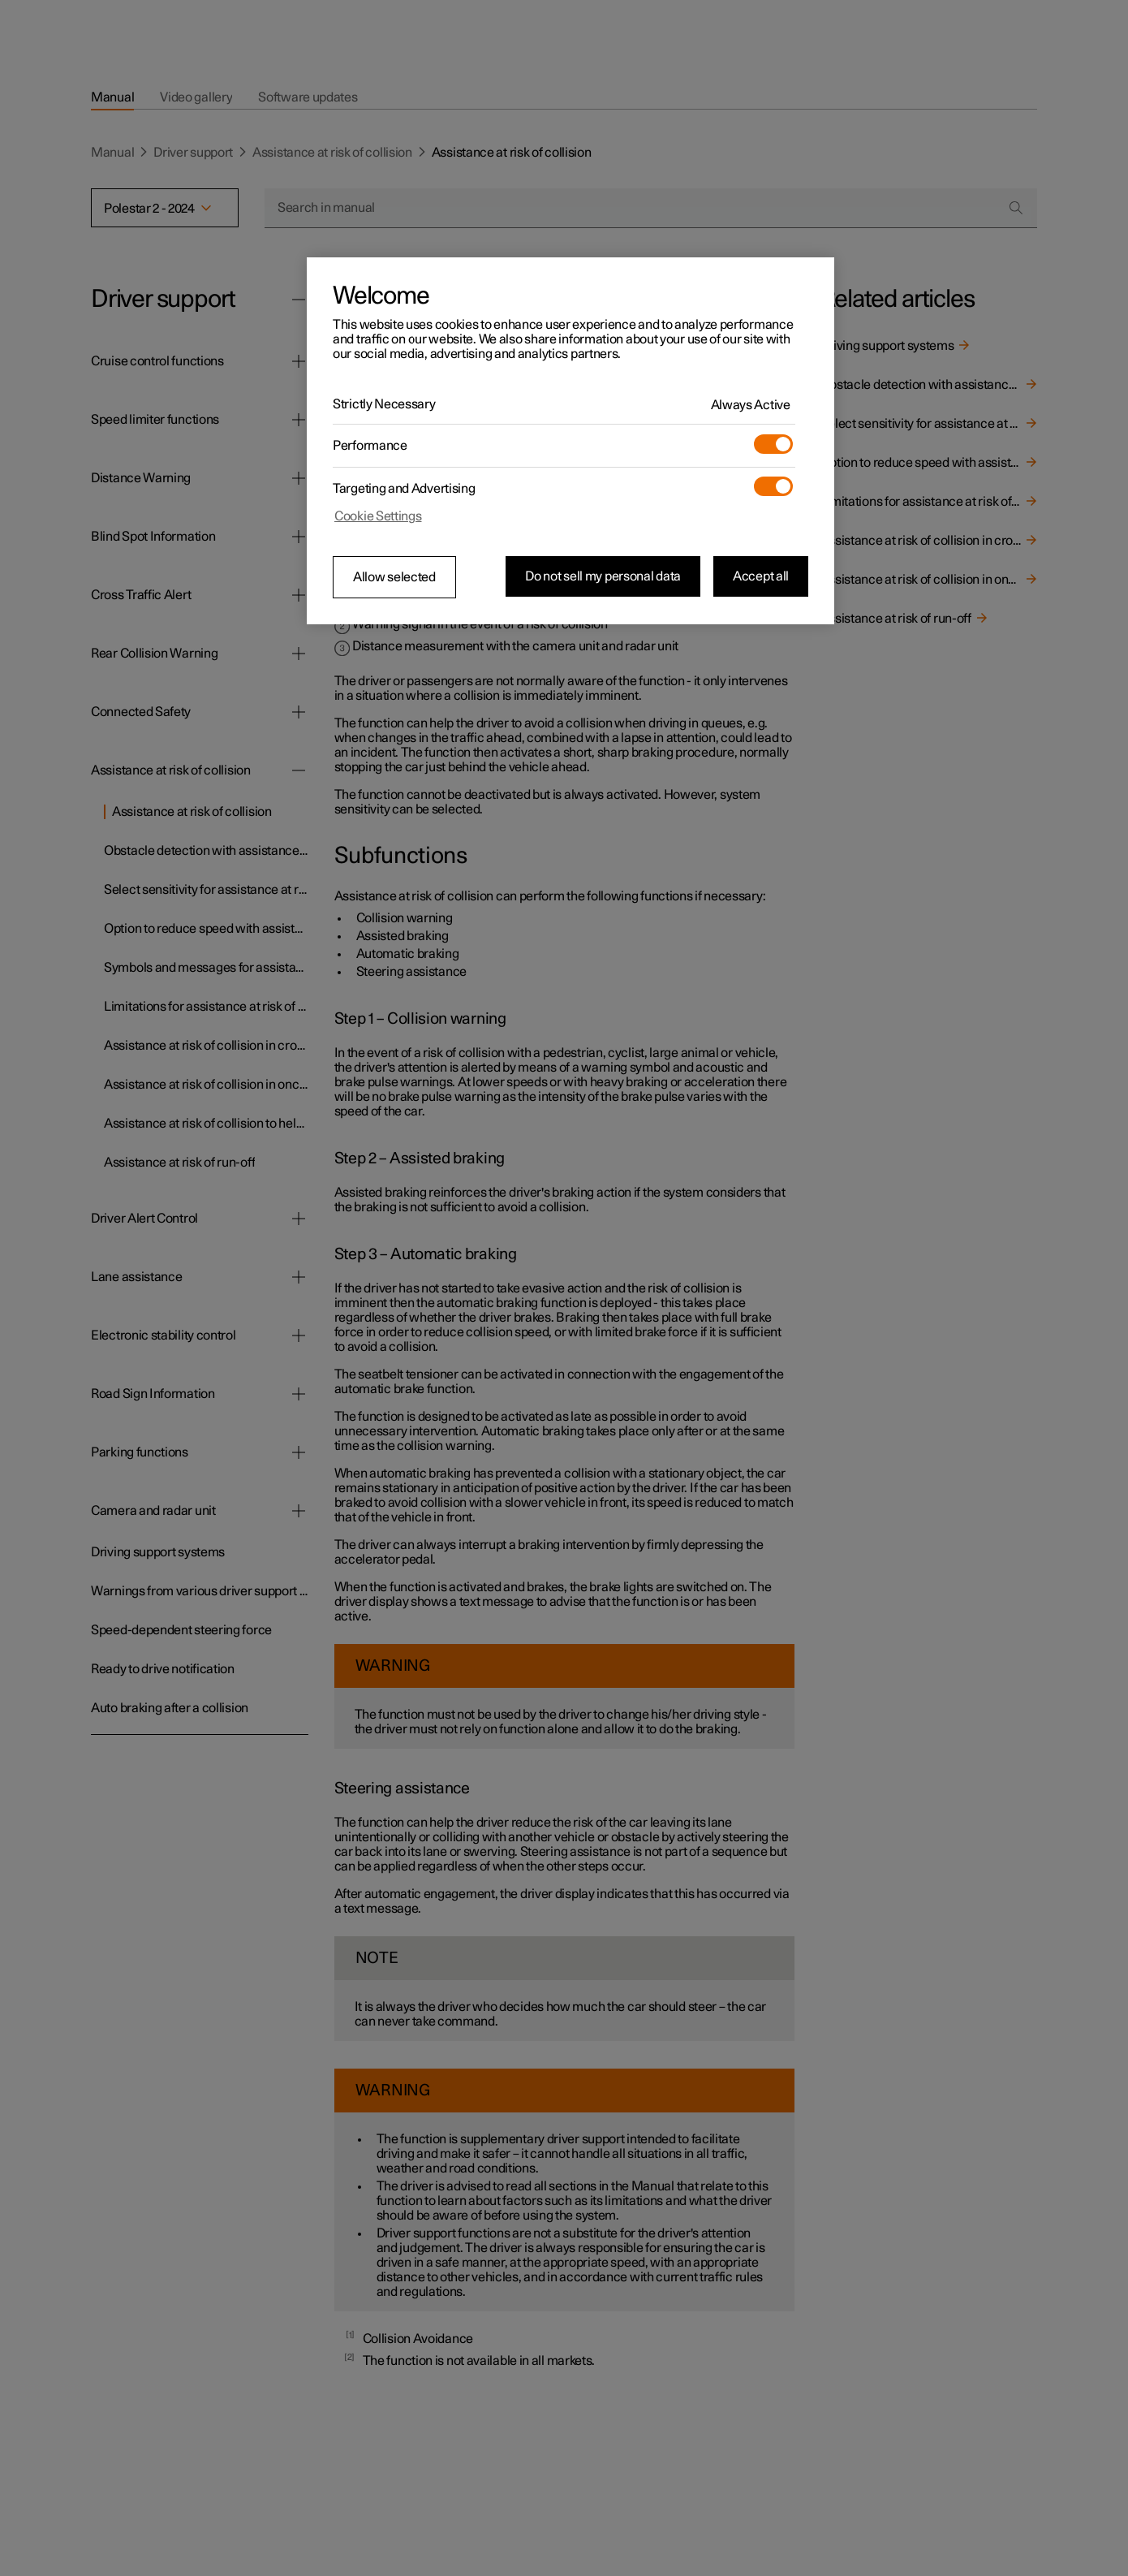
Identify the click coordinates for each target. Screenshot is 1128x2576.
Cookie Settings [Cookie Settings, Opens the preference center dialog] (378, 516)
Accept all (761, 576)
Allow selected (394, 577)
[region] (570, 440)
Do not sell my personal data (603, 576)
